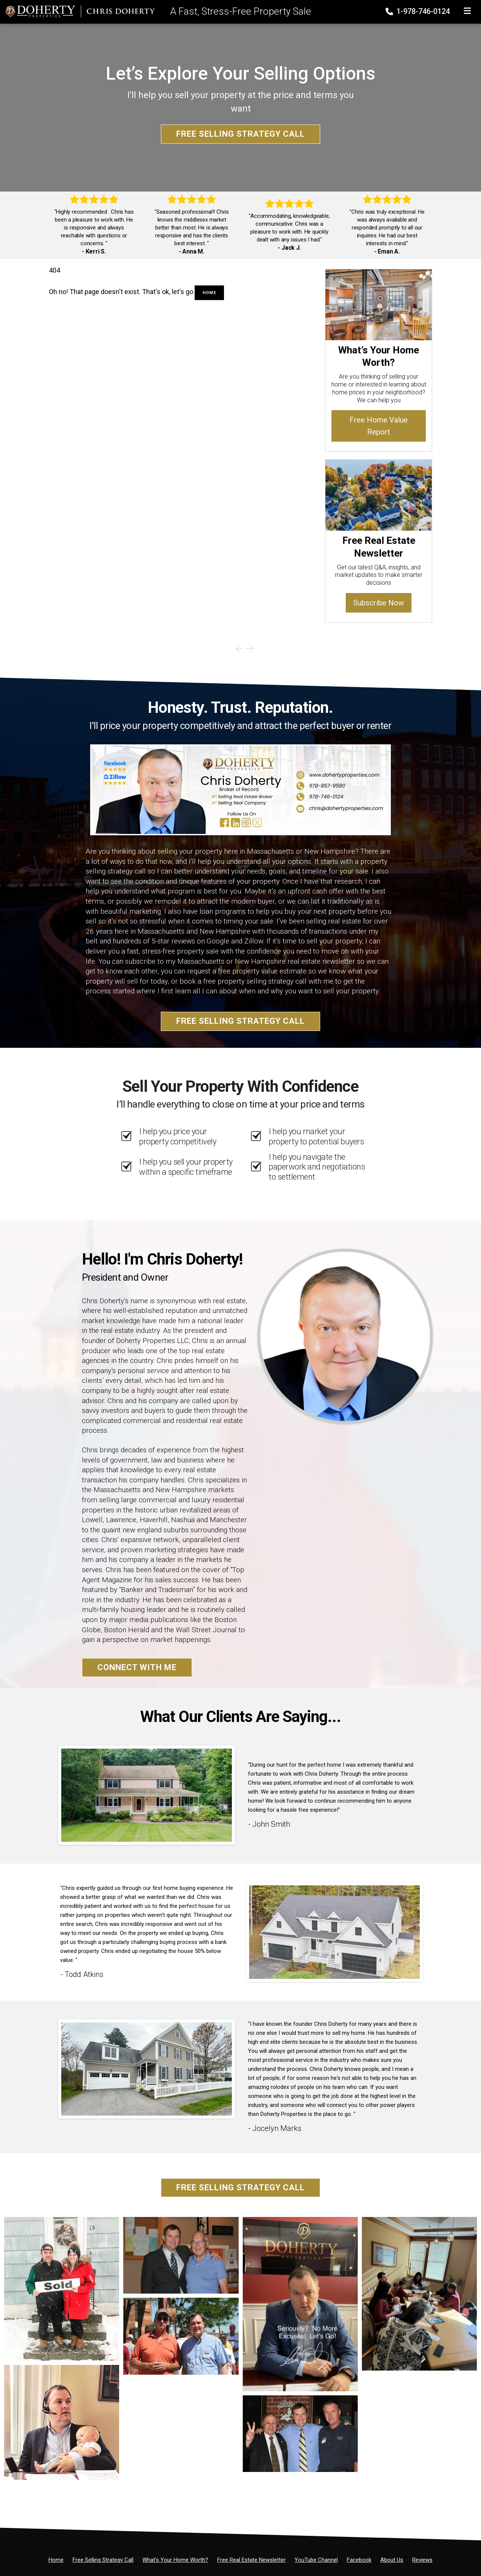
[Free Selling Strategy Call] (103, 2559)
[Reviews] (422, 2559)
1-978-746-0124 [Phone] (418, 11)
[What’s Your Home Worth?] (175, 2559)
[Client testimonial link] (146, 1794)
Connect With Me (137, 1667)
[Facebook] (359, 2559)
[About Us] (391, 2559)
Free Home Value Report (378, 425)
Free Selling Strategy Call (240, 134)
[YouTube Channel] (316, 2559)
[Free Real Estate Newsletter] (251, 2559)
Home (209, 292)
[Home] (77, 11)
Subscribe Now (378, 602)
